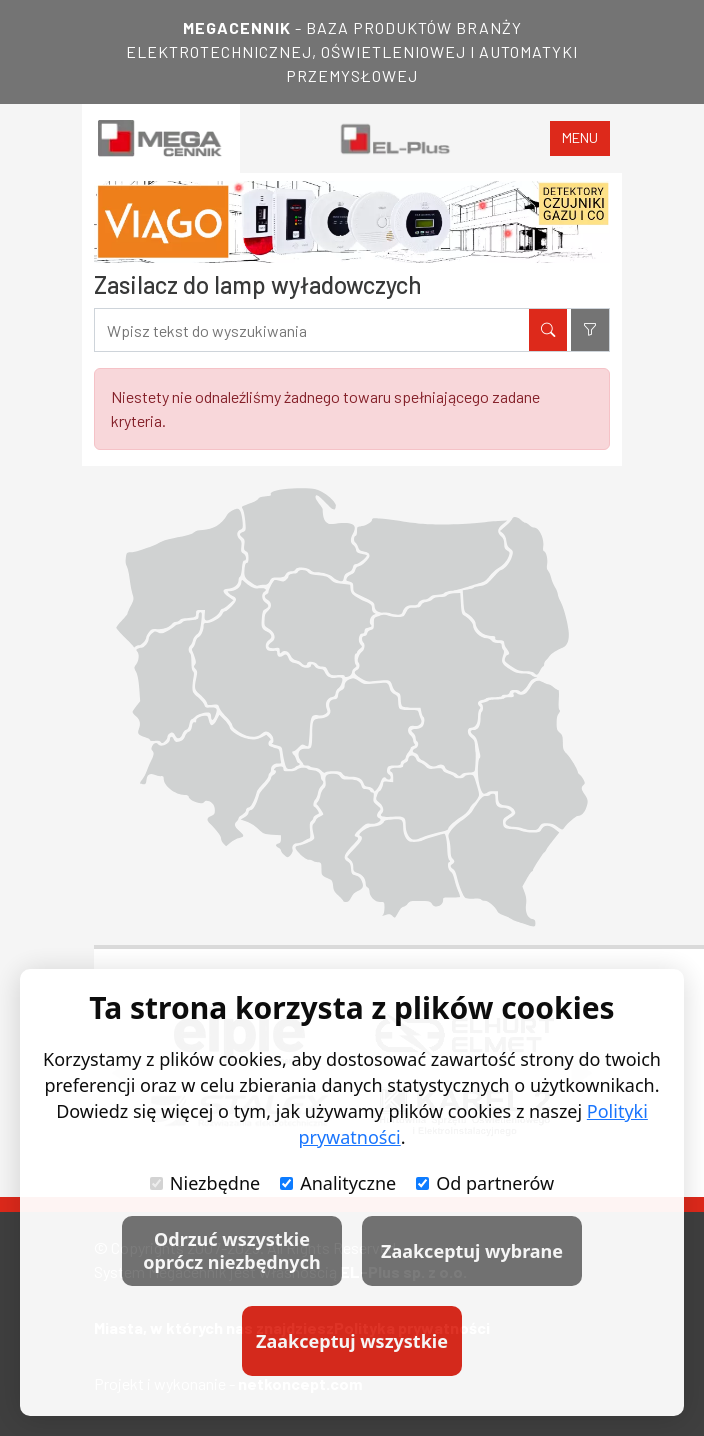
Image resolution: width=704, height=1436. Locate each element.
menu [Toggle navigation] (580, 137)
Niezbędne (205, 1183)
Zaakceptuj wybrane (472, 1251)
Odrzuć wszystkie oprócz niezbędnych (231, 1250)
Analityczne (338, 1183)
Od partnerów (485, 1183)
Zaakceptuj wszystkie (352, 1341)
